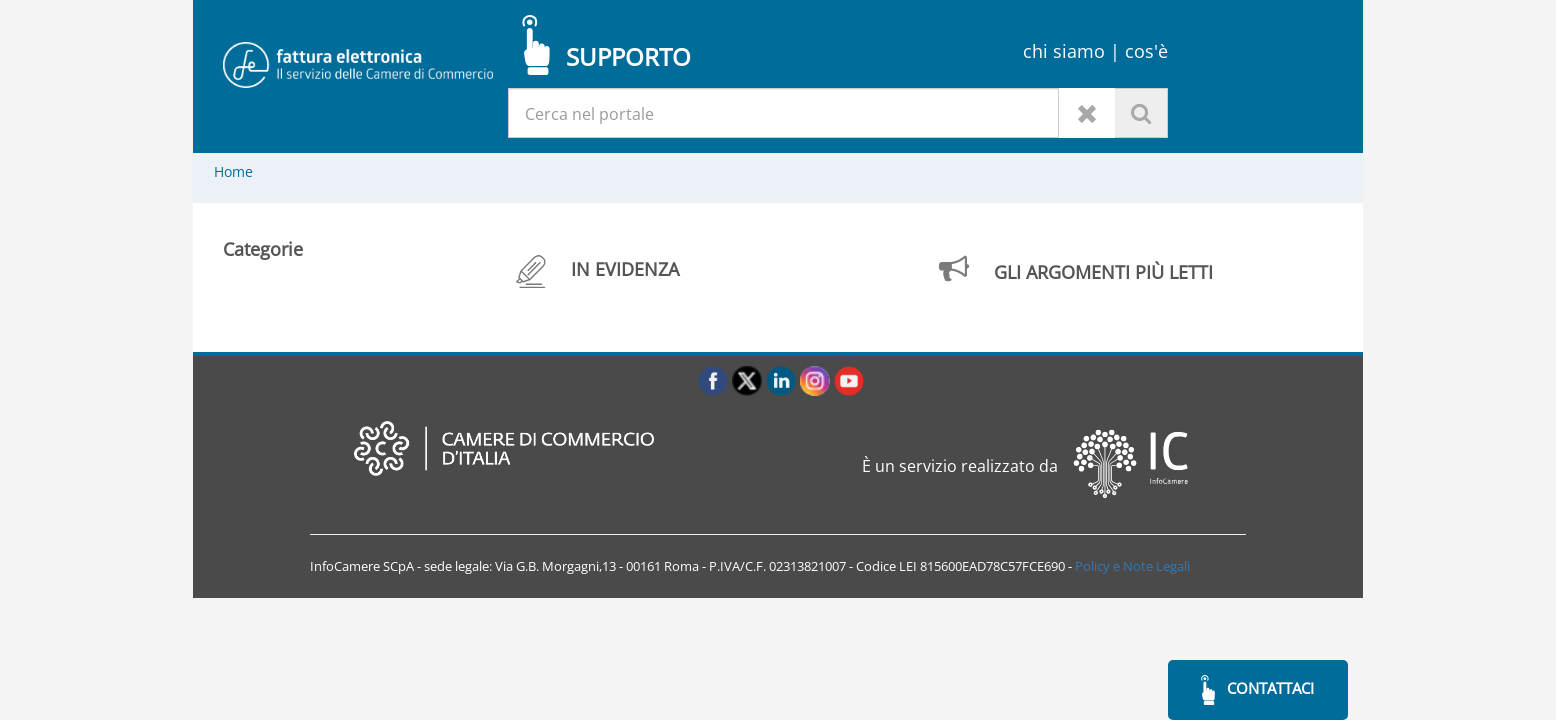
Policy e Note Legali (1132, 566)
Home (233, 171)
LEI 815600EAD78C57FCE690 (982, 566)
